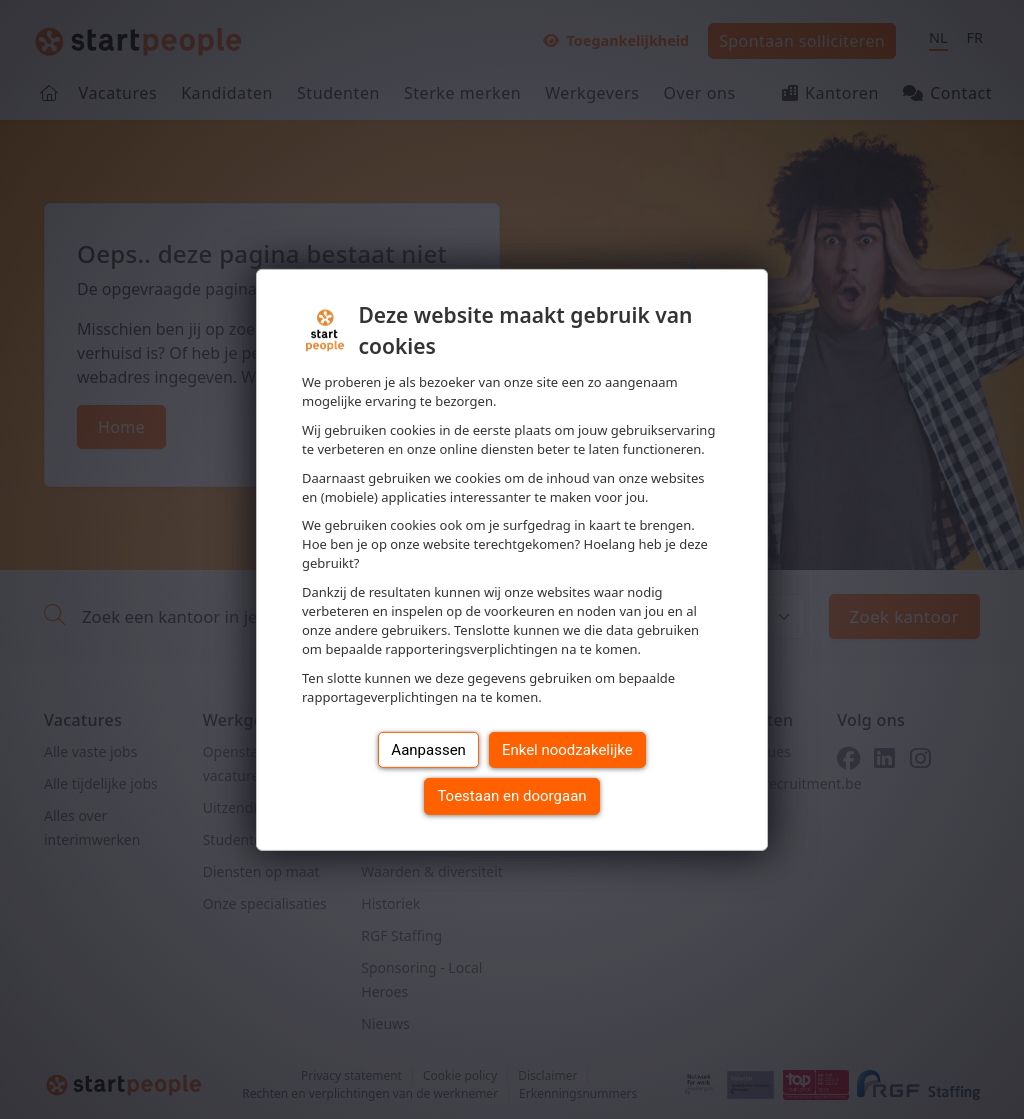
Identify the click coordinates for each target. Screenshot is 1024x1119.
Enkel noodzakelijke (567, 750)
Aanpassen (428, 750)
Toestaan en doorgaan (511, 796)
